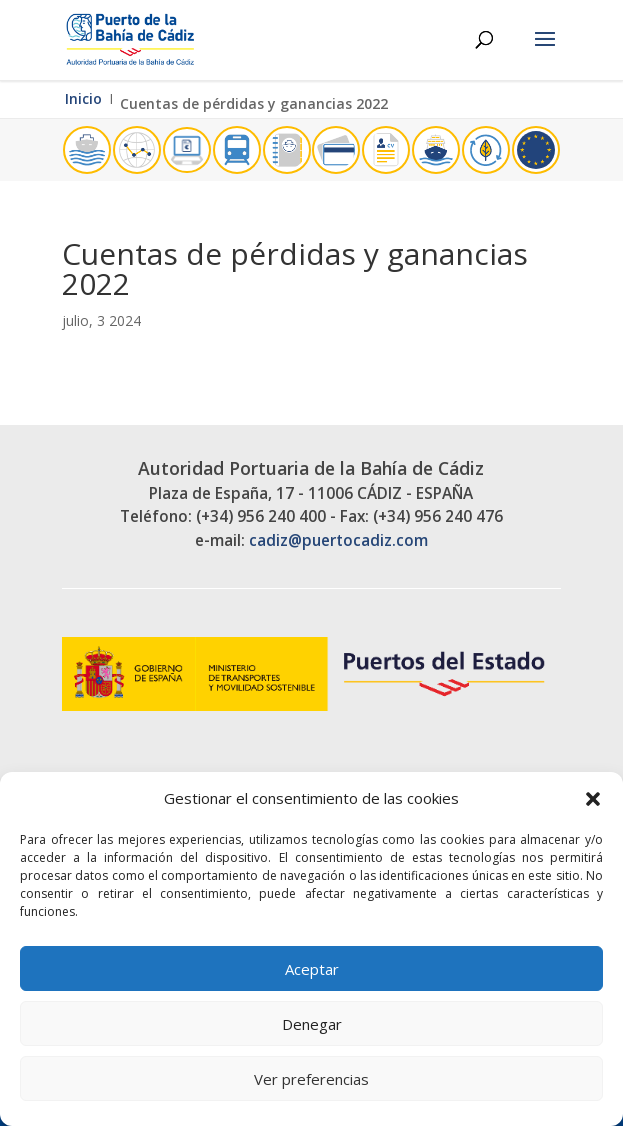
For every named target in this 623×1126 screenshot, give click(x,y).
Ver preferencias (311, 1079)
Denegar (312, 1024)
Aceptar (312, 969)
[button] (593, 799)
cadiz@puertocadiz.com (338, 540)
